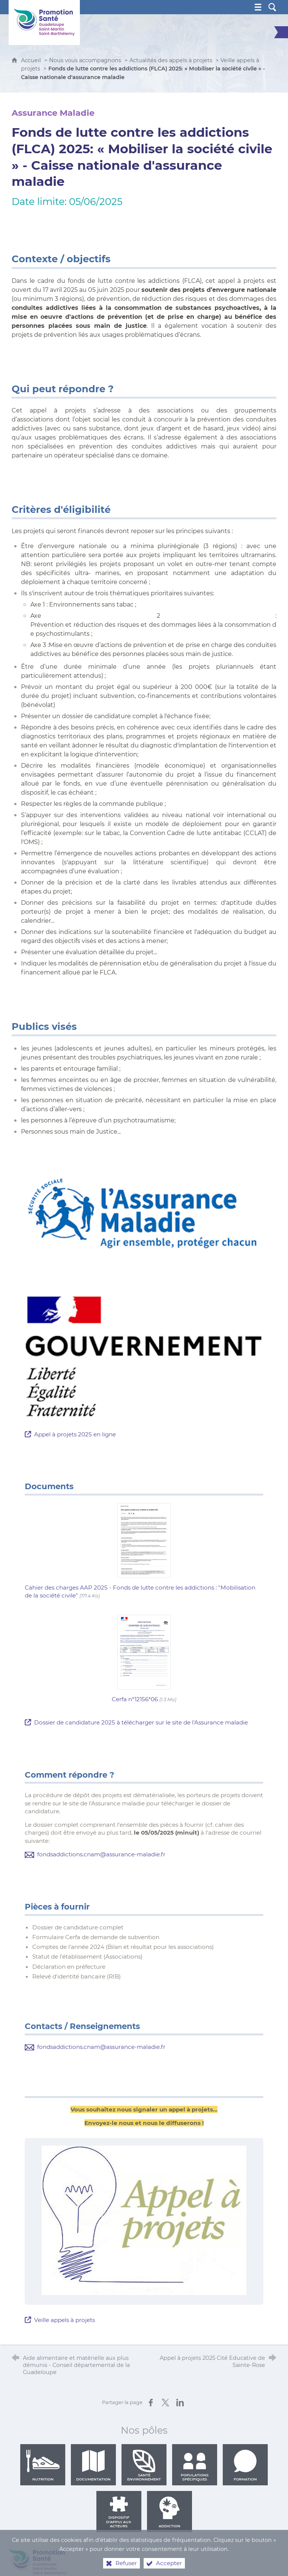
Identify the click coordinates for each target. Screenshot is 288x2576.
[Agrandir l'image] (144, 1213)
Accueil (31, 60)
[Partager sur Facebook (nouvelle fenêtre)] (150, 2402)
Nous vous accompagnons (85, 60)
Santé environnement (144, 2465)
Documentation (93, 2465)
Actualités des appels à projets (170, 60)
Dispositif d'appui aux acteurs (118, 2512)
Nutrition (42, 2465)
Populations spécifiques (194, 2465)
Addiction (169, 2512)
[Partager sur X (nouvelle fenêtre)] (165, 2402)
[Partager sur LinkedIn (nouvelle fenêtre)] (180, 2402)
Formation (245, 2465)
